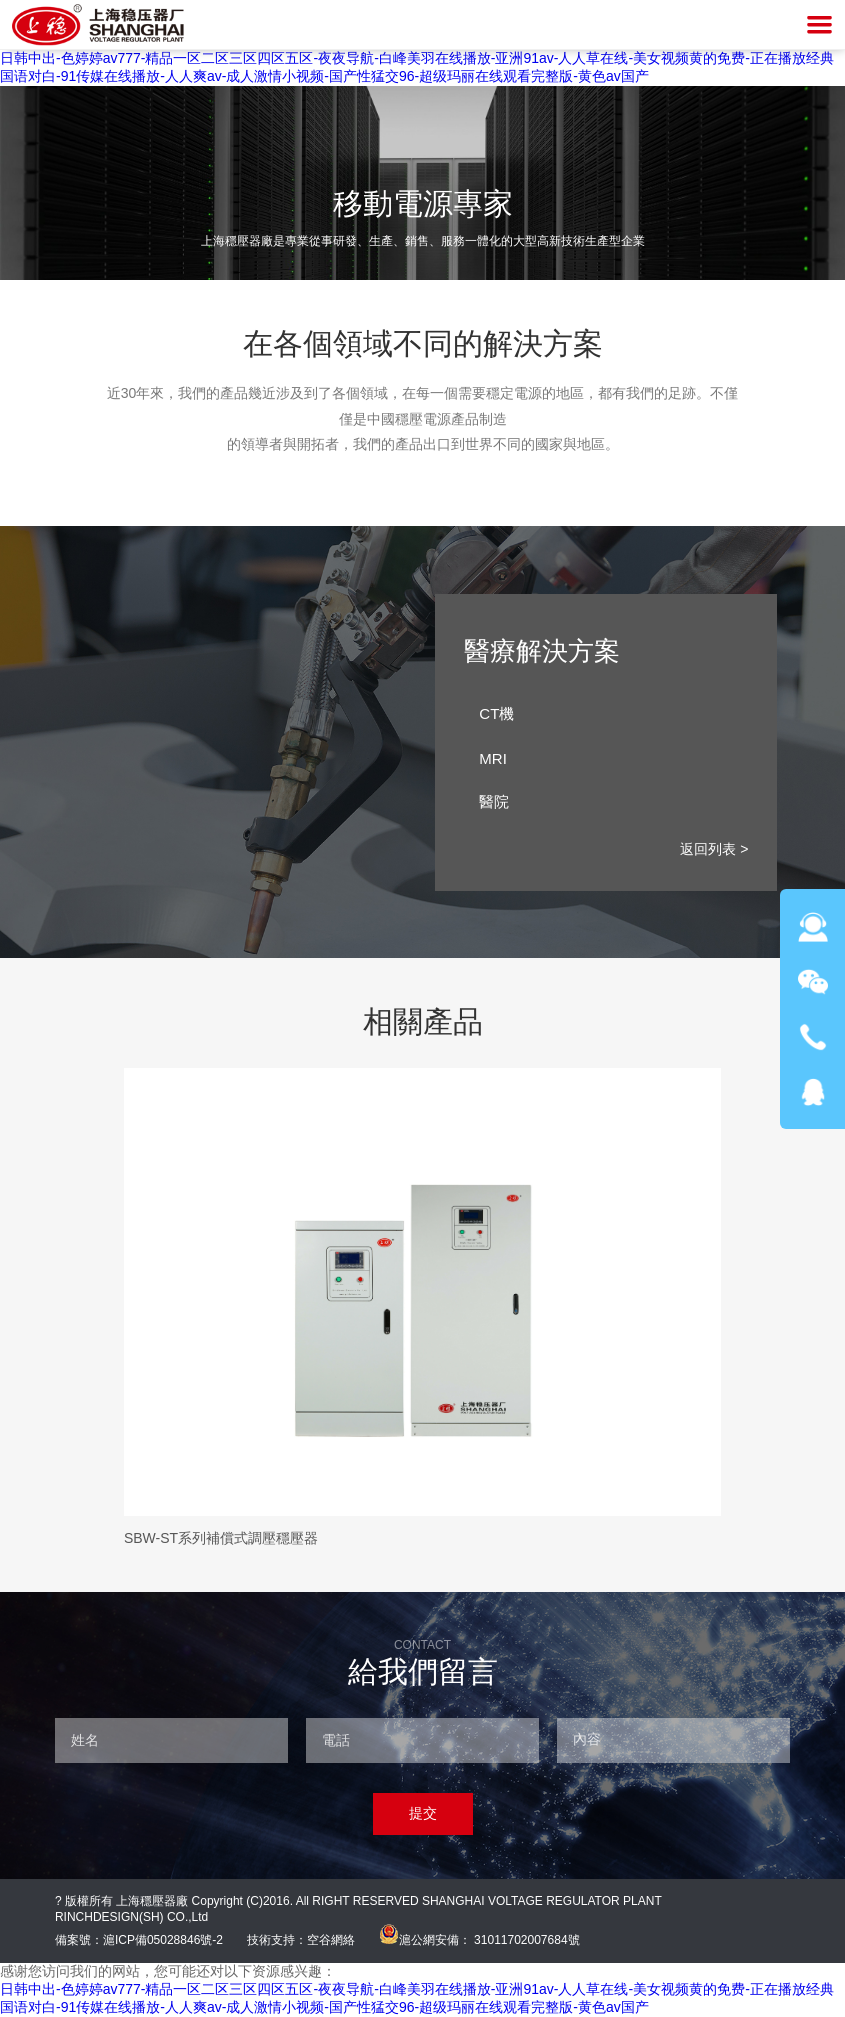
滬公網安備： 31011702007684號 (479, 1940)
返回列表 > (714, 849)
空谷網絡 (331, 1940)
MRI (608, 758)
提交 (423, 1813)
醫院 (608, 802)
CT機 (608, 714)
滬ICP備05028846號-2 (163, 1940)
